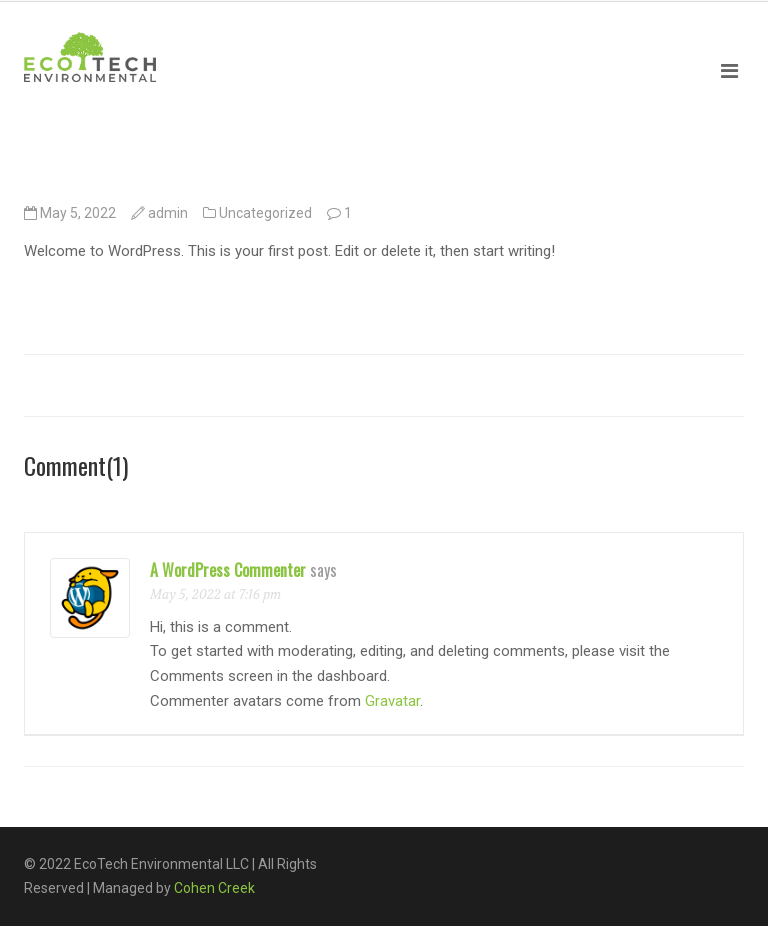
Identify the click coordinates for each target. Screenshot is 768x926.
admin (168, 213)
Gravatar (392, 701)
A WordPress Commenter (228, 570)
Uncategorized (265, 213)
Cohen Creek (214, 888)
